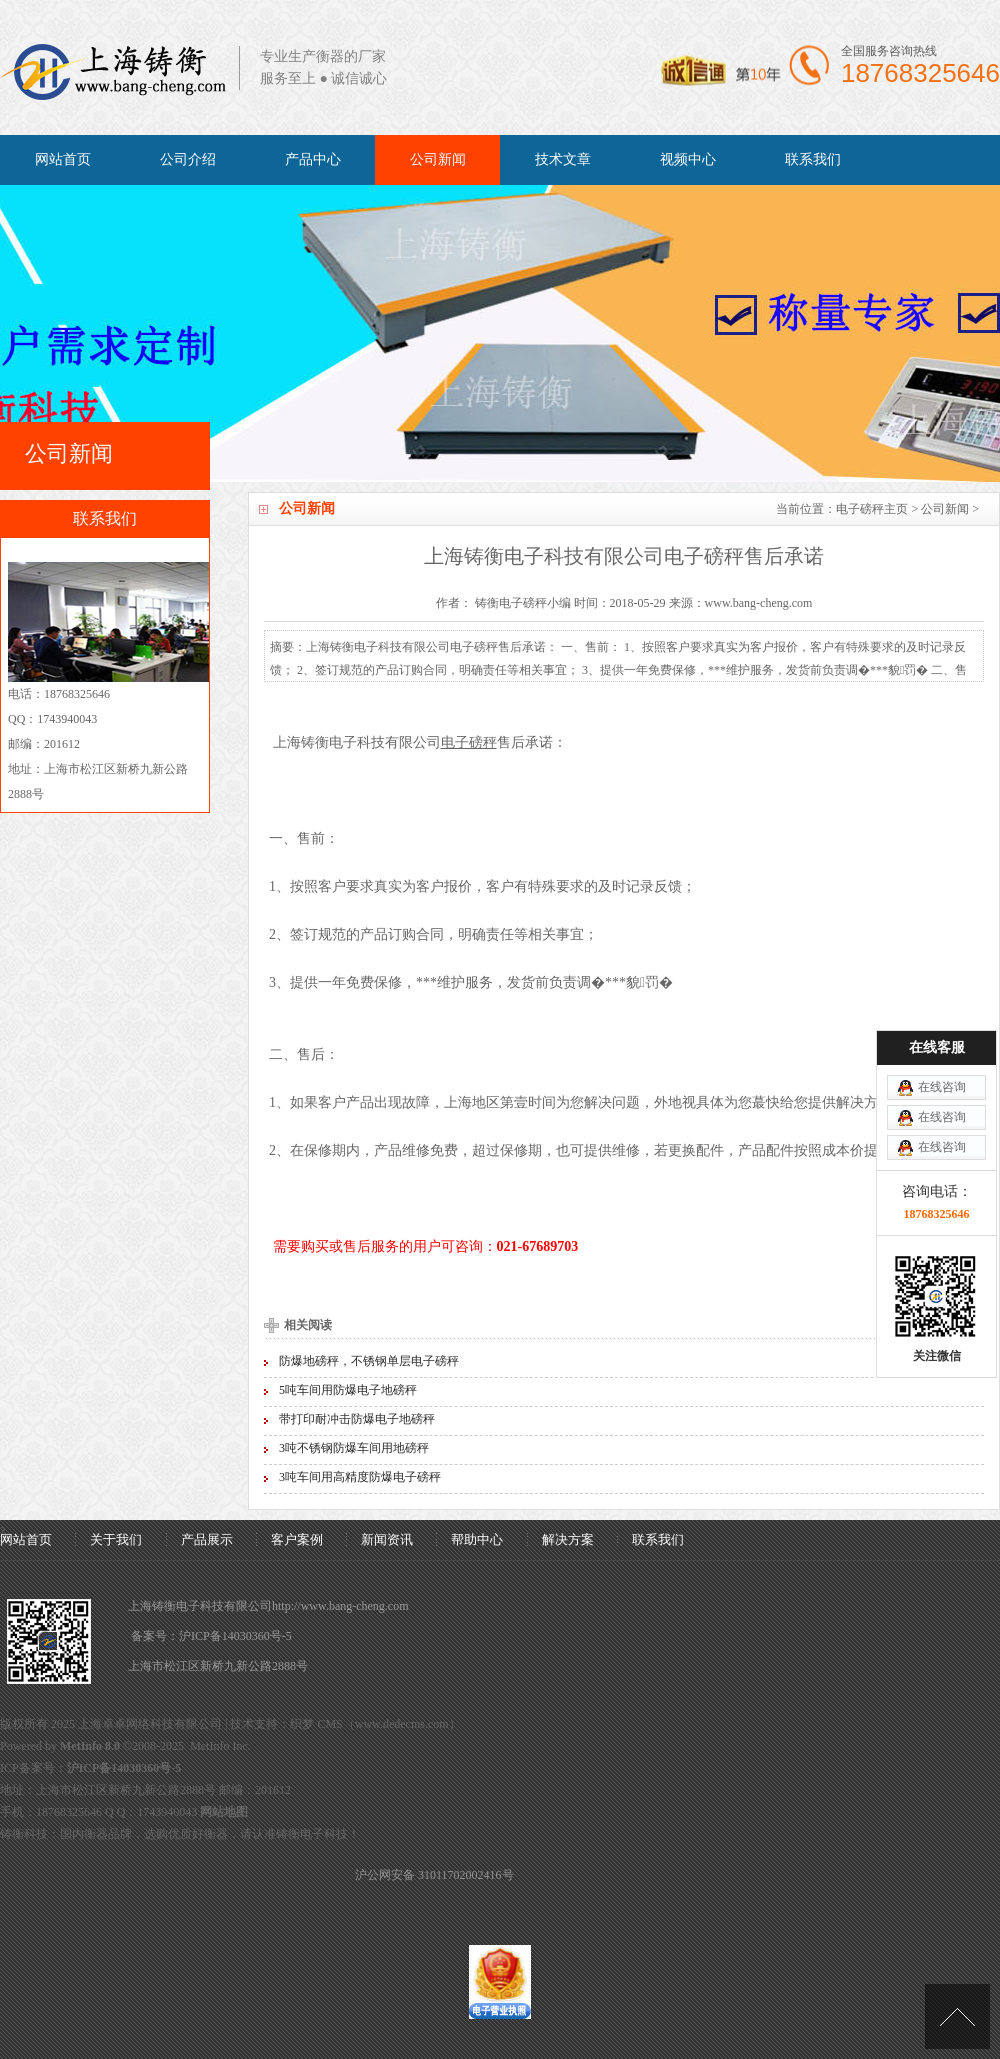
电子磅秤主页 (872, 509)
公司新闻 (438, 159)
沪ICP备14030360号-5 (235, 1636)
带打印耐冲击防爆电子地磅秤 (357, 1419)
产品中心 (313, 159)
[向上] (957, 2016)
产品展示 (207, 1539)
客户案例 (297, 1539)
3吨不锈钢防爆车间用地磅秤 (354, 1448)
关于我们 (116, 1539)
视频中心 (688, 159)
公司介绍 (188, 159)
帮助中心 (477, 1539)
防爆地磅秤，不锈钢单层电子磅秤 (369, 1361)
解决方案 (568, 1539)
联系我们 (813, 159)
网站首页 (63, 159)
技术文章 (563, 159)
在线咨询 (942, 1087)
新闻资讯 (387, 1539)
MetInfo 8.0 (90, 1746)
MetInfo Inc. (220, 1746)
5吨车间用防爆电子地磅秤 (348, 1390)
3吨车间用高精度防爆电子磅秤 (360, 1477)
